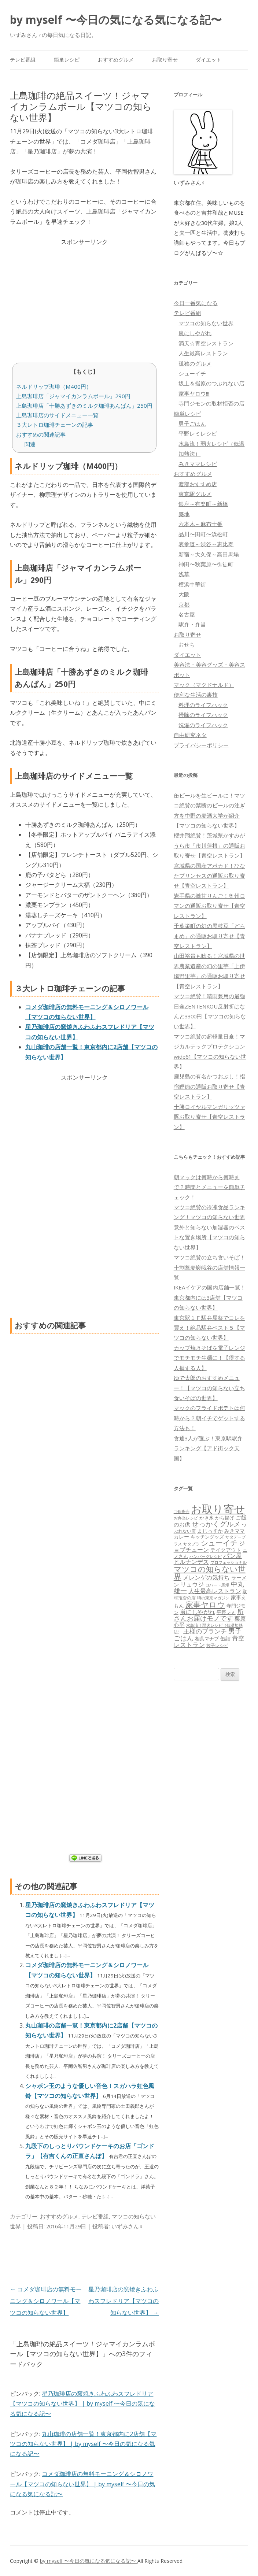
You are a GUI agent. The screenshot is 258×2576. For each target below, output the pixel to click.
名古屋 (186, 614)
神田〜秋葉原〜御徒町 (205, 564)
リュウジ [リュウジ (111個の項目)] (192, 1584)
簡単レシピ (67, 59)
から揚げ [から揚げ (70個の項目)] (224, 1517)
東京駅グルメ (194, 493)
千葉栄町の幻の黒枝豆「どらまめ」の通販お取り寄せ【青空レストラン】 (209, 936)
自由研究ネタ (190, 735)
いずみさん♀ (127, 2226)
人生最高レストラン (203, 353)
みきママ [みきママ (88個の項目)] (234, 1530)
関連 (30, 444)
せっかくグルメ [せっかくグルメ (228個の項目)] (216, 1524)
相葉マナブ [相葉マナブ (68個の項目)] (207, 1638)
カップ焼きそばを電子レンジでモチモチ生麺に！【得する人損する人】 (209, 1358)
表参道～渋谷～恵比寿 (205, 544)
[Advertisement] (84, 298)
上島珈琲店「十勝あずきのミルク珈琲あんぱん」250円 (84, 405)
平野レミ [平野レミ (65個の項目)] (226, 1612)
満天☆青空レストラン (205, 343)
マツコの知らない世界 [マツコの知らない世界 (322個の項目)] (210, 1572)
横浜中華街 (192, 584)
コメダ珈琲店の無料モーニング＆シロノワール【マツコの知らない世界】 (46, 2301)
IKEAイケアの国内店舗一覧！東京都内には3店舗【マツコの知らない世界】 (210, 1297)
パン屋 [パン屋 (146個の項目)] (232, 1555)
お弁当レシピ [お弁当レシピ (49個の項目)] (186, 1518)
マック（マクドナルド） (204, 684)
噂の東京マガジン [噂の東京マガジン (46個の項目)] (213, 1597)
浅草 (183, 574)
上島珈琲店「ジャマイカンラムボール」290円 (73, 396)
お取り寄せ (165, 59)
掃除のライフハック (203, 714)
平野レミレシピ (197, 433)
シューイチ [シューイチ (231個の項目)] (219, 1543)
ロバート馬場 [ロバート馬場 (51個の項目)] (217, 1585)
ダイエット (208, 59)
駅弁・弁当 (192, 624)
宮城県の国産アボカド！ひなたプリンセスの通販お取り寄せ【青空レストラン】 (209, 875)
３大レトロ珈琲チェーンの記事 (54, 424)
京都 (183, 604)
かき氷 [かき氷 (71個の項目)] (206, 1517)
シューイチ (192, 373)
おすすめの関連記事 (41, 434)
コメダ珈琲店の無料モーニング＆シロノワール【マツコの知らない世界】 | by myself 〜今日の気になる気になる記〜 (82, 2484)
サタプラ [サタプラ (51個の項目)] (191, 1544)
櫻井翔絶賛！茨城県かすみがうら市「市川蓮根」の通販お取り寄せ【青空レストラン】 (209, 845)
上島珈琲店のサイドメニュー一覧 (57, 415)
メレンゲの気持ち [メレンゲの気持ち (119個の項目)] (206, 1577)
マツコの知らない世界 (205, 323)
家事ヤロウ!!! (193, 393)
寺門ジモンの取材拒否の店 (211, 403)
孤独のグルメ (194, 363)
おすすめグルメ (116, 59)
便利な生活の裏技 (196, 694)
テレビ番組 (23, 59)
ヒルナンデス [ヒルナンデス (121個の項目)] (191, 1562)
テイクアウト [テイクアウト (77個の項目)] (225, 1550)
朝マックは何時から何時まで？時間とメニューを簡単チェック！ (209, 1187)
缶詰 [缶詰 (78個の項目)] (225, 1638)
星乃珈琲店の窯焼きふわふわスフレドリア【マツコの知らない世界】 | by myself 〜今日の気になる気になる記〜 (82, 2404)
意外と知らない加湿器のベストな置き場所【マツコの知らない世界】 (209, 1237)
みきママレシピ (197, 463)
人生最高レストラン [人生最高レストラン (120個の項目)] (214, 1591)
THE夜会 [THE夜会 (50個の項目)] (181, 1511)
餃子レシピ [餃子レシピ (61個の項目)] (217, 1645)
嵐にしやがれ (194, 333)
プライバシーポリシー (201, 745)
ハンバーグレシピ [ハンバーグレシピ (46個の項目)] (205, 1556)
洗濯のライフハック (203, 725)
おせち (186, 644)
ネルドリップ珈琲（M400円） (54, 386)
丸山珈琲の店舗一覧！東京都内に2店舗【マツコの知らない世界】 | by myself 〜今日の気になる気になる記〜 (83, 2444)
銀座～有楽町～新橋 (203, 503)
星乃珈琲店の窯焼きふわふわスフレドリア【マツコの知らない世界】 (123, 2301)
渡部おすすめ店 (197, 484)
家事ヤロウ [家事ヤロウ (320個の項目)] (205, 1604)
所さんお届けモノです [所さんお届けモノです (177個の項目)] (209, 1614)
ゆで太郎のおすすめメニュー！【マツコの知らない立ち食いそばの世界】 (209, 1388)
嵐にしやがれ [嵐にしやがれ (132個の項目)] (197, 1611)
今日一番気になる (196, 303)
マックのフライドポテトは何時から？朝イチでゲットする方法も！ (209, 1418)
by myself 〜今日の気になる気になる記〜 (116, 19)
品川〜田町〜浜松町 (203, 534)
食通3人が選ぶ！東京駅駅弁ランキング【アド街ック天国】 (208, 1448)
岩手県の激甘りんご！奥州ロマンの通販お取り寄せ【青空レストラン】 (209, 905)
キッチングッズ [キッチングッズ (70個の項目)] (207, 1536)
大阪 (183, 594)
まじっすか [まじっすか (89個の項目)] (210, 1530)
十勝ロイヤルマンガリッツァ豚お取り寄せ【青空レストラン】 (209, 1116)
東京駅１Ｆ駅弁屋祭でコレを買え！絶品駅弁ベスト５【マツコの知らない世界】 (209, 1327)
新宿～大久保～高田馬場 (208, 554)
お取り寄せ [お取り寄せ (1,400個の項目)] (218, 1509)
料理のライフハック (203, 704)
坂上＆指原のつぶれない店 (211, 383)
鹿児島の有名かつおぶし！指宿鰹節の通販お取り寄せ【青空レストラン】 (209, 1086)
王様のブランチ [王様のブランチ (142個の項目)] (205, 1631)
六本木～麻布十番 (200, 524)
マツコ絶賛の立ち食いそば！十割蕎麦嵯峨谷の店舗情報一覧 (209, 1267)
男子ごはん (192, 423)
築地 (183, 514)
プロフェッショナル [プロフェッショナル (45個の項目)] (228, 1562)
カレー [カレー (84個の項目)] (181, 1536)
